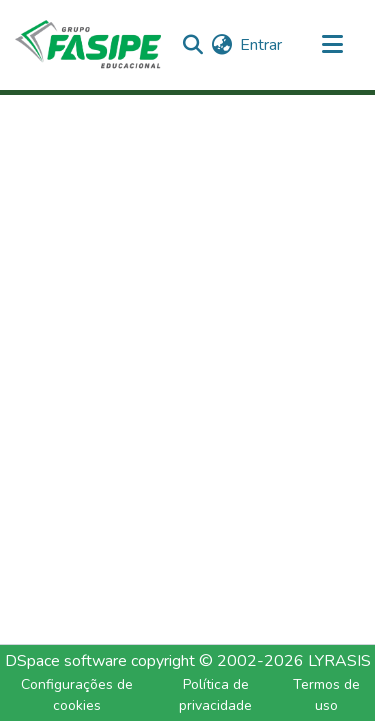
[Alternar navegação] (332, 45)
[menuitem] (221, 45)
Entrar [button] (262, 45)
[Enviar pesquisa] (192, 45)
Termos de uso (326, 695)
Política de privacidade (215, 695)
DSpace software (66, 661)
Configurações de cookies (77, 695)
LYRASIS (339, 661)
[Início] (88, 45)
